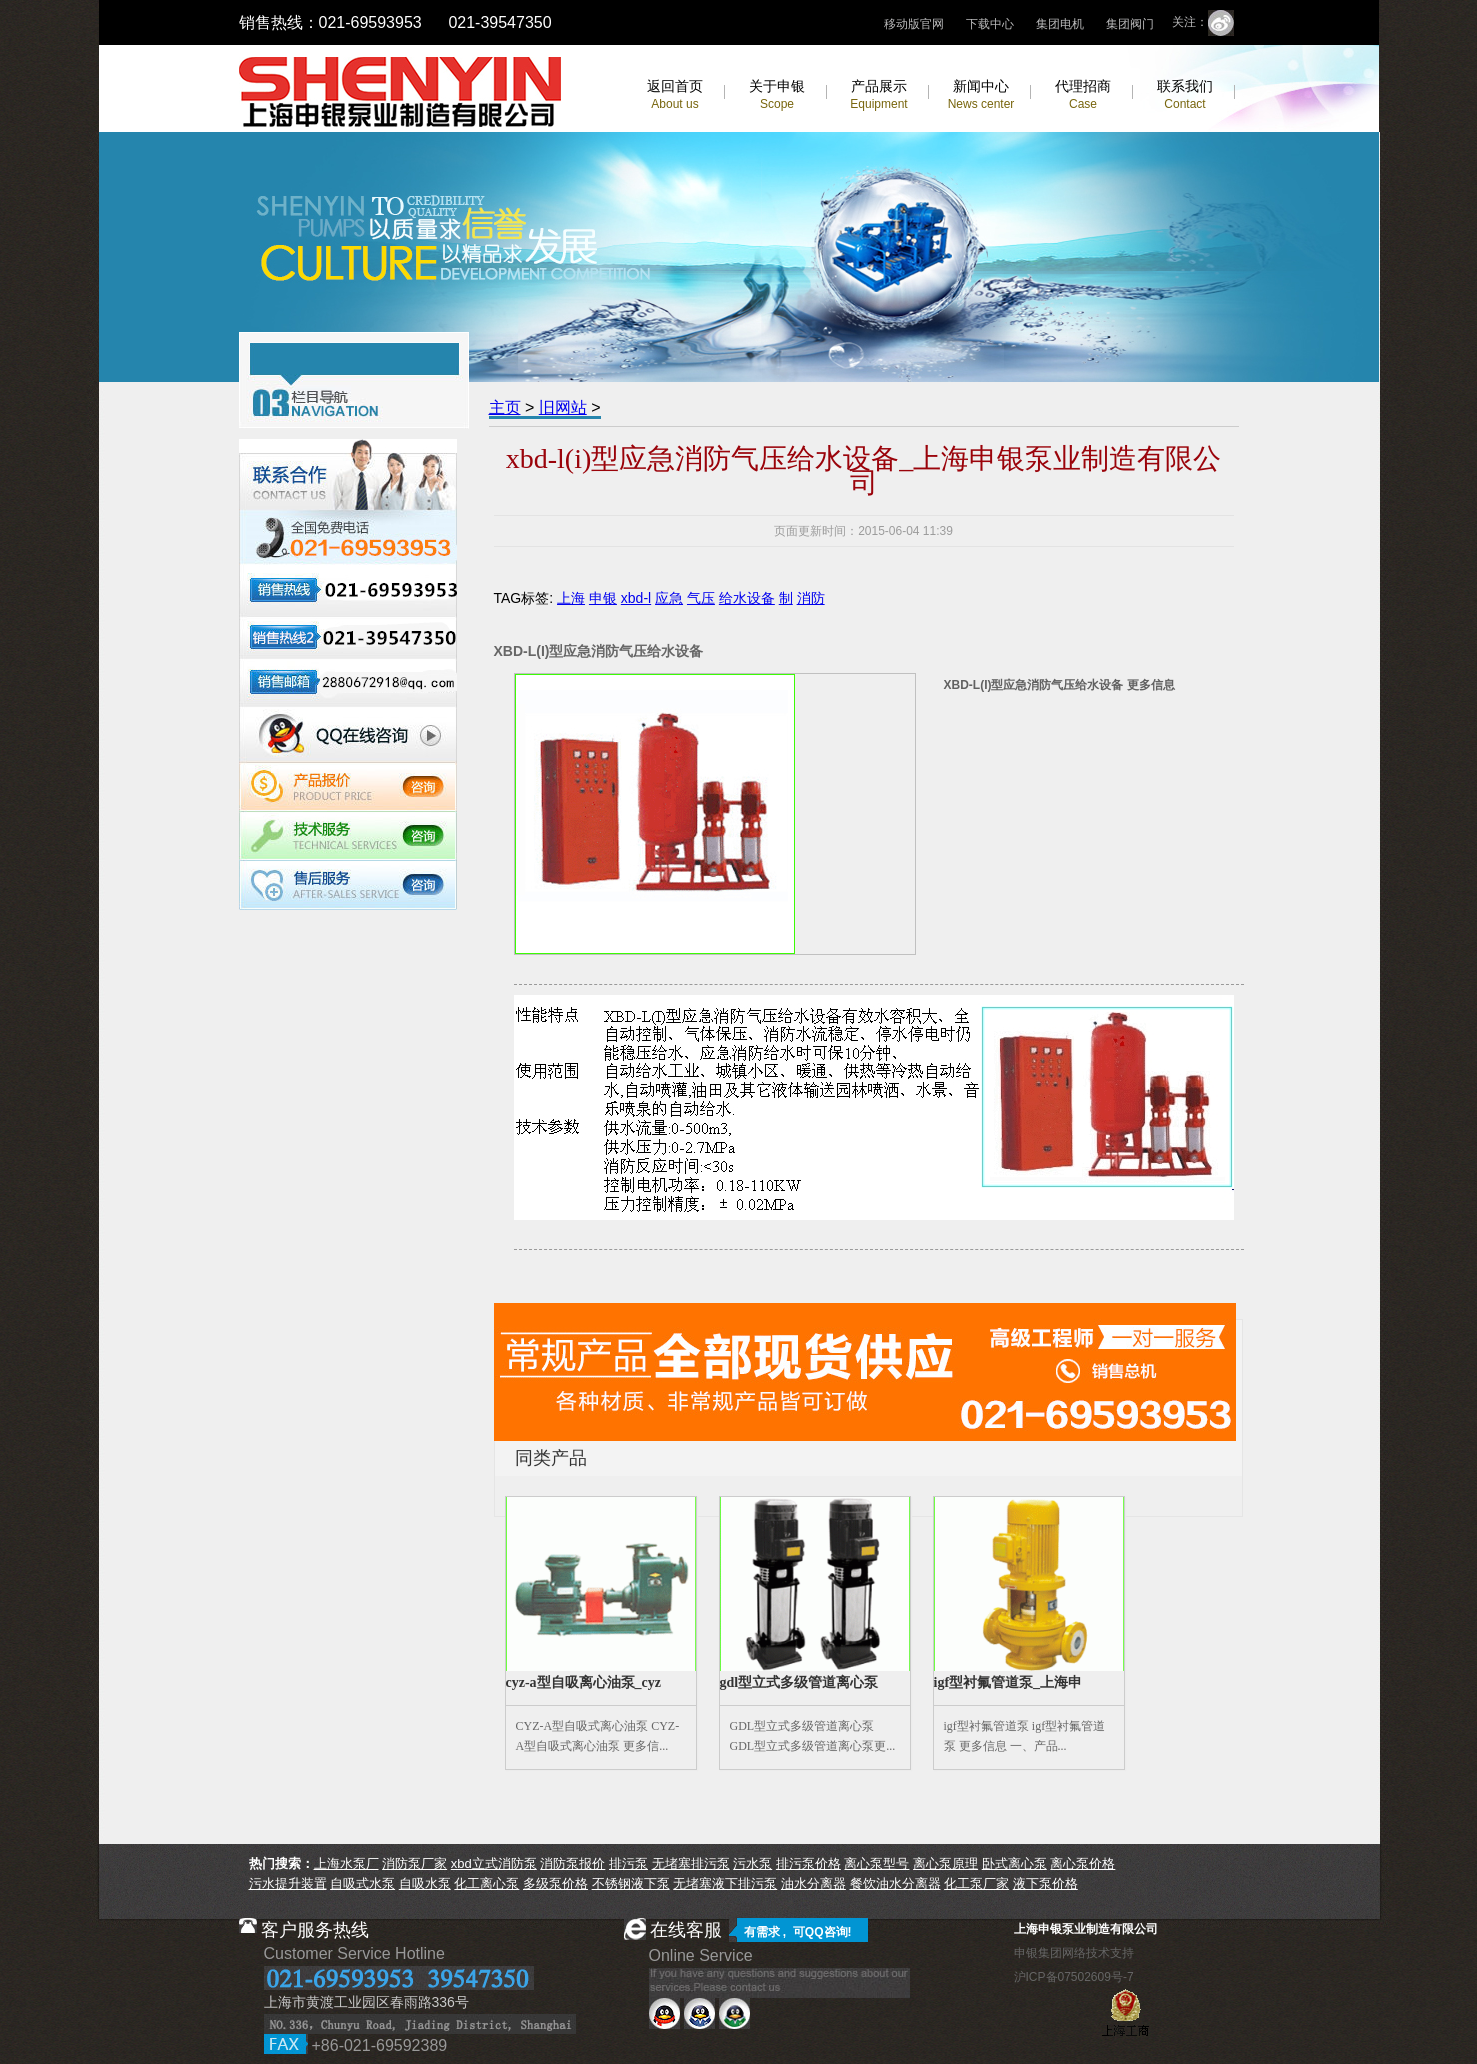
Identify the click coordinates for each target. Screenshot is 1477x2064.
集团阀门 (1130, 24)
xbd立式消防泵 (494, 1863)
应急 (669, 598)
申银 (603, 598)
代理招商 (1083, 94)
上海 (571, 598)
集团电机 (1060, 24)
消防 (811, 598)
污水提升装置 (288, 1883)
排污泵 (628, 1863)
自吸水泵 (425, 1883)
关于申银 (777, 94)
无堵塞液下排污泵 (725, 1883)
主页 (505, 407)
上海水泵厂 (346, 1863)
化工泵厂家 (976, 1883)
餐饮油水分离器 (895, 1883)
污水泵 (752, 1863)
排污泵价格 (808, 1863)
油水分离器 (813, 1883)
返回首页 (675, 94)
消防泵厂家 (414, 1863)
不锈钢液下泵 (631, 1883)
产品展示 (878, 94)
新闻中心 (981, 94)
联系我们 (1185, 94)
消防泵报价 (572, 1863)
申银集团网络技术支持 (1074, 1953)
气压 (701, 598)
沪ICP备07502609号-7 (1074, 1977)
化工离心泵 (486, 1883)
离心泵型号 (876, 1863)
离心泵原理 (945, 1863)
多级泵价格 (555, 1883)
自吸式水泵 (362, 1883)
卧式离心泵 (1014, 1863)
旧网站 (563, 407)
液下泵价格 (1045, 1883)
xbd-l (636, 598)
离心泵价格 (1082, 1863)
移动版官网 (914, 24)
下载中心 (990, 24)
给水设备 (747, 598)
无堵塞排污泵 (691, 1863)
